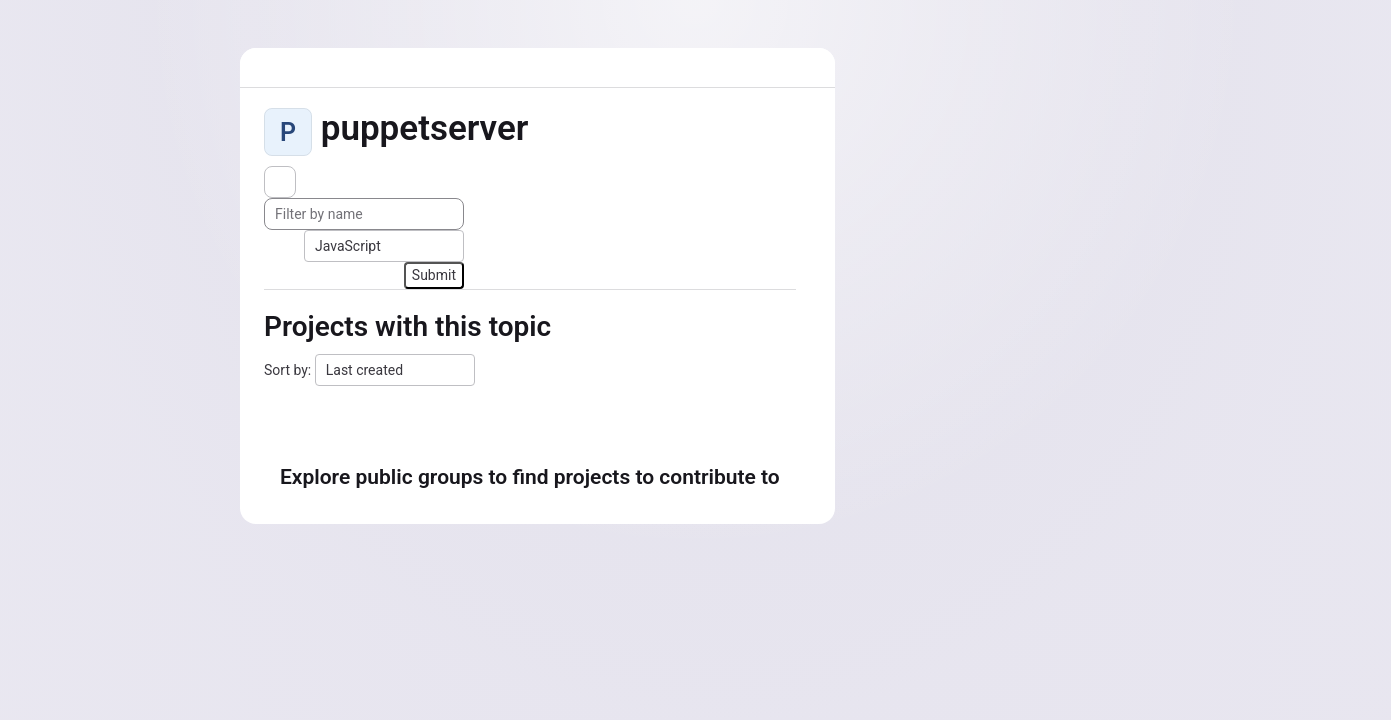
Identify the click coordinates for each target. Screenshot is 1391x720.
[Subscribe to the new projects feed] (280, 182)
